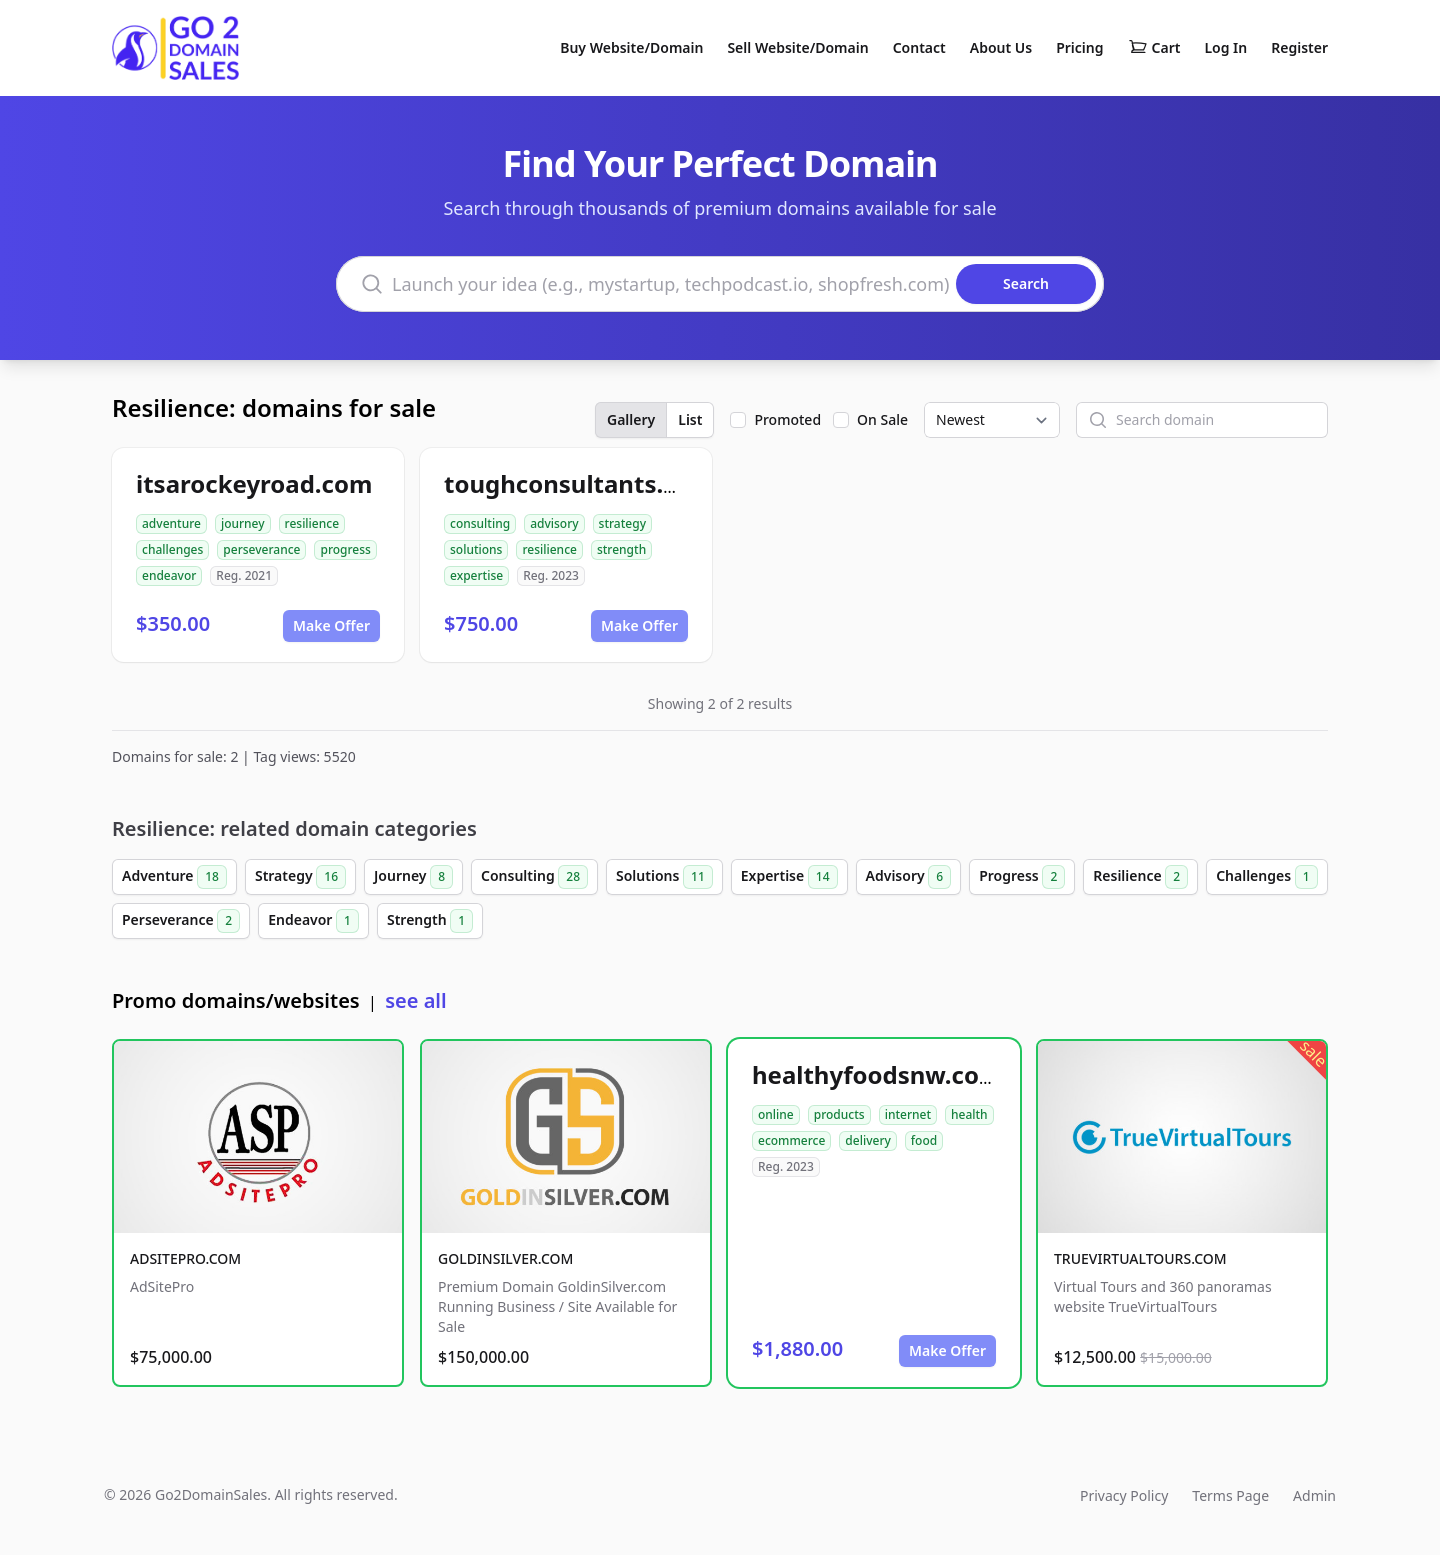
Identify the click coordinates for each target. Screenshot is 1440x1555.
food (924, 1140)
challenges (172, 549)
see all (415, 1000)
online (776, 1114)
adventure (171, 523)
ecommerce (791, 1140)
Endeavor (313, 921)
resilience (312, 523)
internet (908, 1114)
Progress (1022, 877)
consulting (480, 523)
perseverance (261, 549)
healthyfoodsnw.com (877, 1074)
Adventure (174, 877)
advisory (554, 523)
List (690, 419)
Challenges (1266, 877)
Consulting (534, 877)
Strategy (300, 877)
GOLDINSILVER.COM (505, 1258)
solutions (476, 549)
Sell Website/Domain (797, 47)
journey (243, 523)
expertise (476, 575)
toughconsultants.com (579, 483)
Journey (413, 877)
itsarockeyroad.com (254, 483)
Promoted (787, 419)
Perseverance (181, 921)
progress (345, 549)
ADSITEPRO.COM (185, 1258)
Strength (430, 921)
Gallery (631, 419)
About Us (1001, 47)
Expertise (789, 877)
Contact (919, 47)
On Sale (882, 419)
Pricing (1079, 47)
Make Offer (331, 625)
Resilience (1140, 877)
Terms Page (1230, 1495)
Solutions (664, 877)
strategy (622, 523)
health (969, 1114)
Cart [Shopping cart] (1154, 48)
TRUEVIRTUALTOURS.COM (1140, 1258)
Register (1299, 47)
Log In (1225, 47)
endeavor (169, 575)
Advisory (909, 877)
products (839, 1114)
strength (621, 549)
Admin (1314, 1495)
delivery (867, 1140)
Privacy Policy (1124, 1495)
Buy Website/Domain (631, 47)
